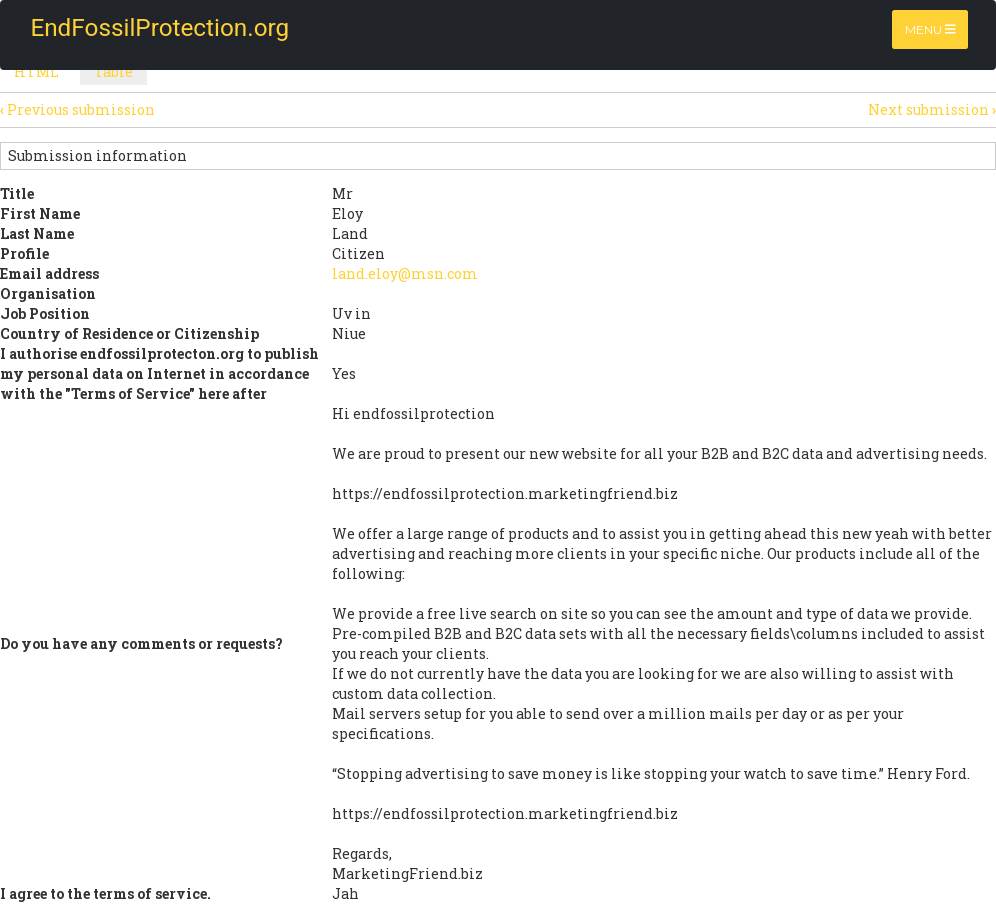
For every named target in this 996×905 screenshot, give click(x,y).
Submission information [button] (97, 155)
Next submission (932, 109)
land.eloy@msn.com (405, 273)
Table (120, 73)
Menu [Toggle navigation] (930, 29)
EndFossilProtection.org (143, 27)
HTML (36, 71)
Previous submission (77, 109)
